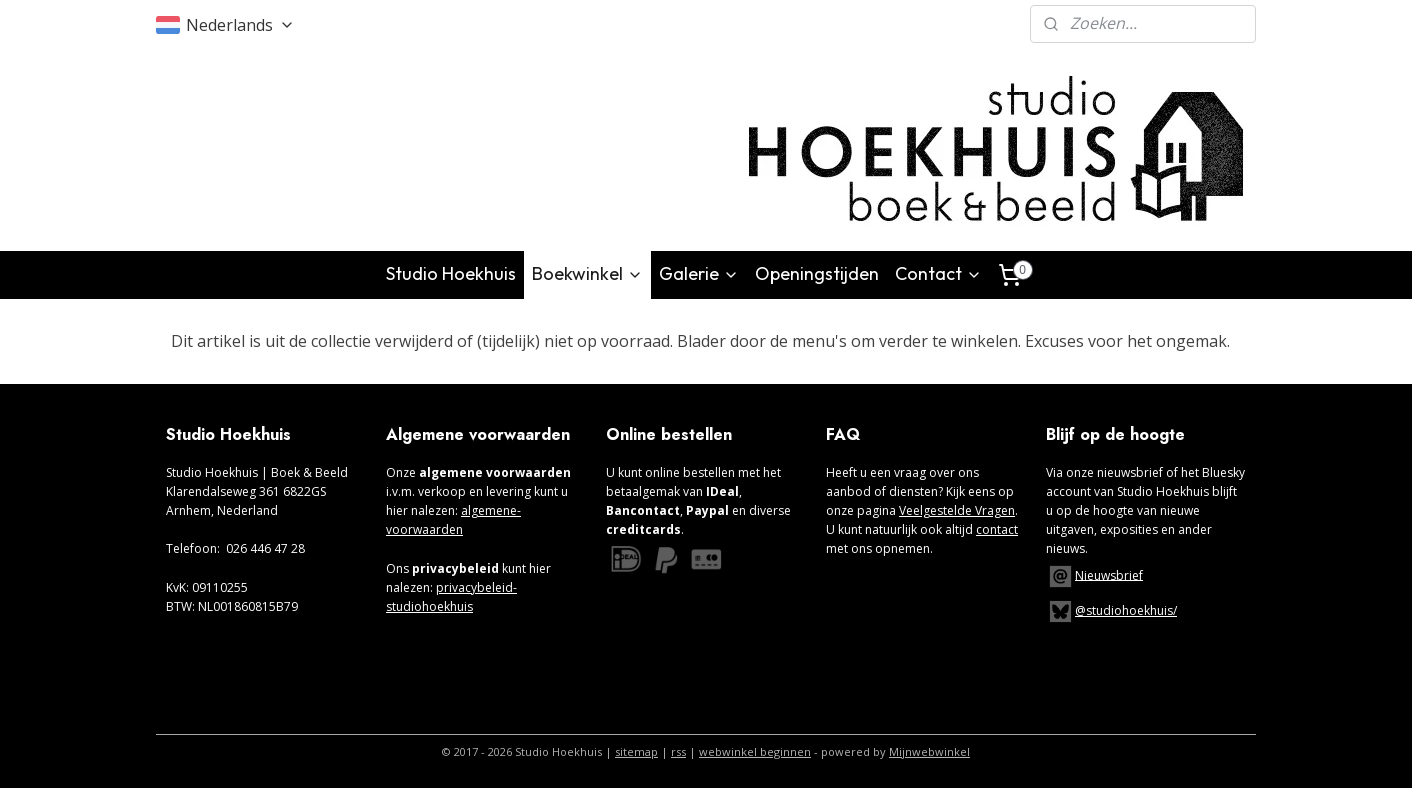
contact (997, 529)
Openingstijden (817, 273)
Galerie (699, 273)
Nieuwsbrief (1109, 574)
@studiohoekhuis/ (1111, 610)
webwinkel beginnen (755, 751)
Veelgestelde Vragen (957, 510)
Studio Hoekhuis (451, 273)
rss (678, 751)
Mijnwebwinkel (929, 751)
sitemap (636, 751)
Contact (938, 273)
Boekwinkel (587, 273)
